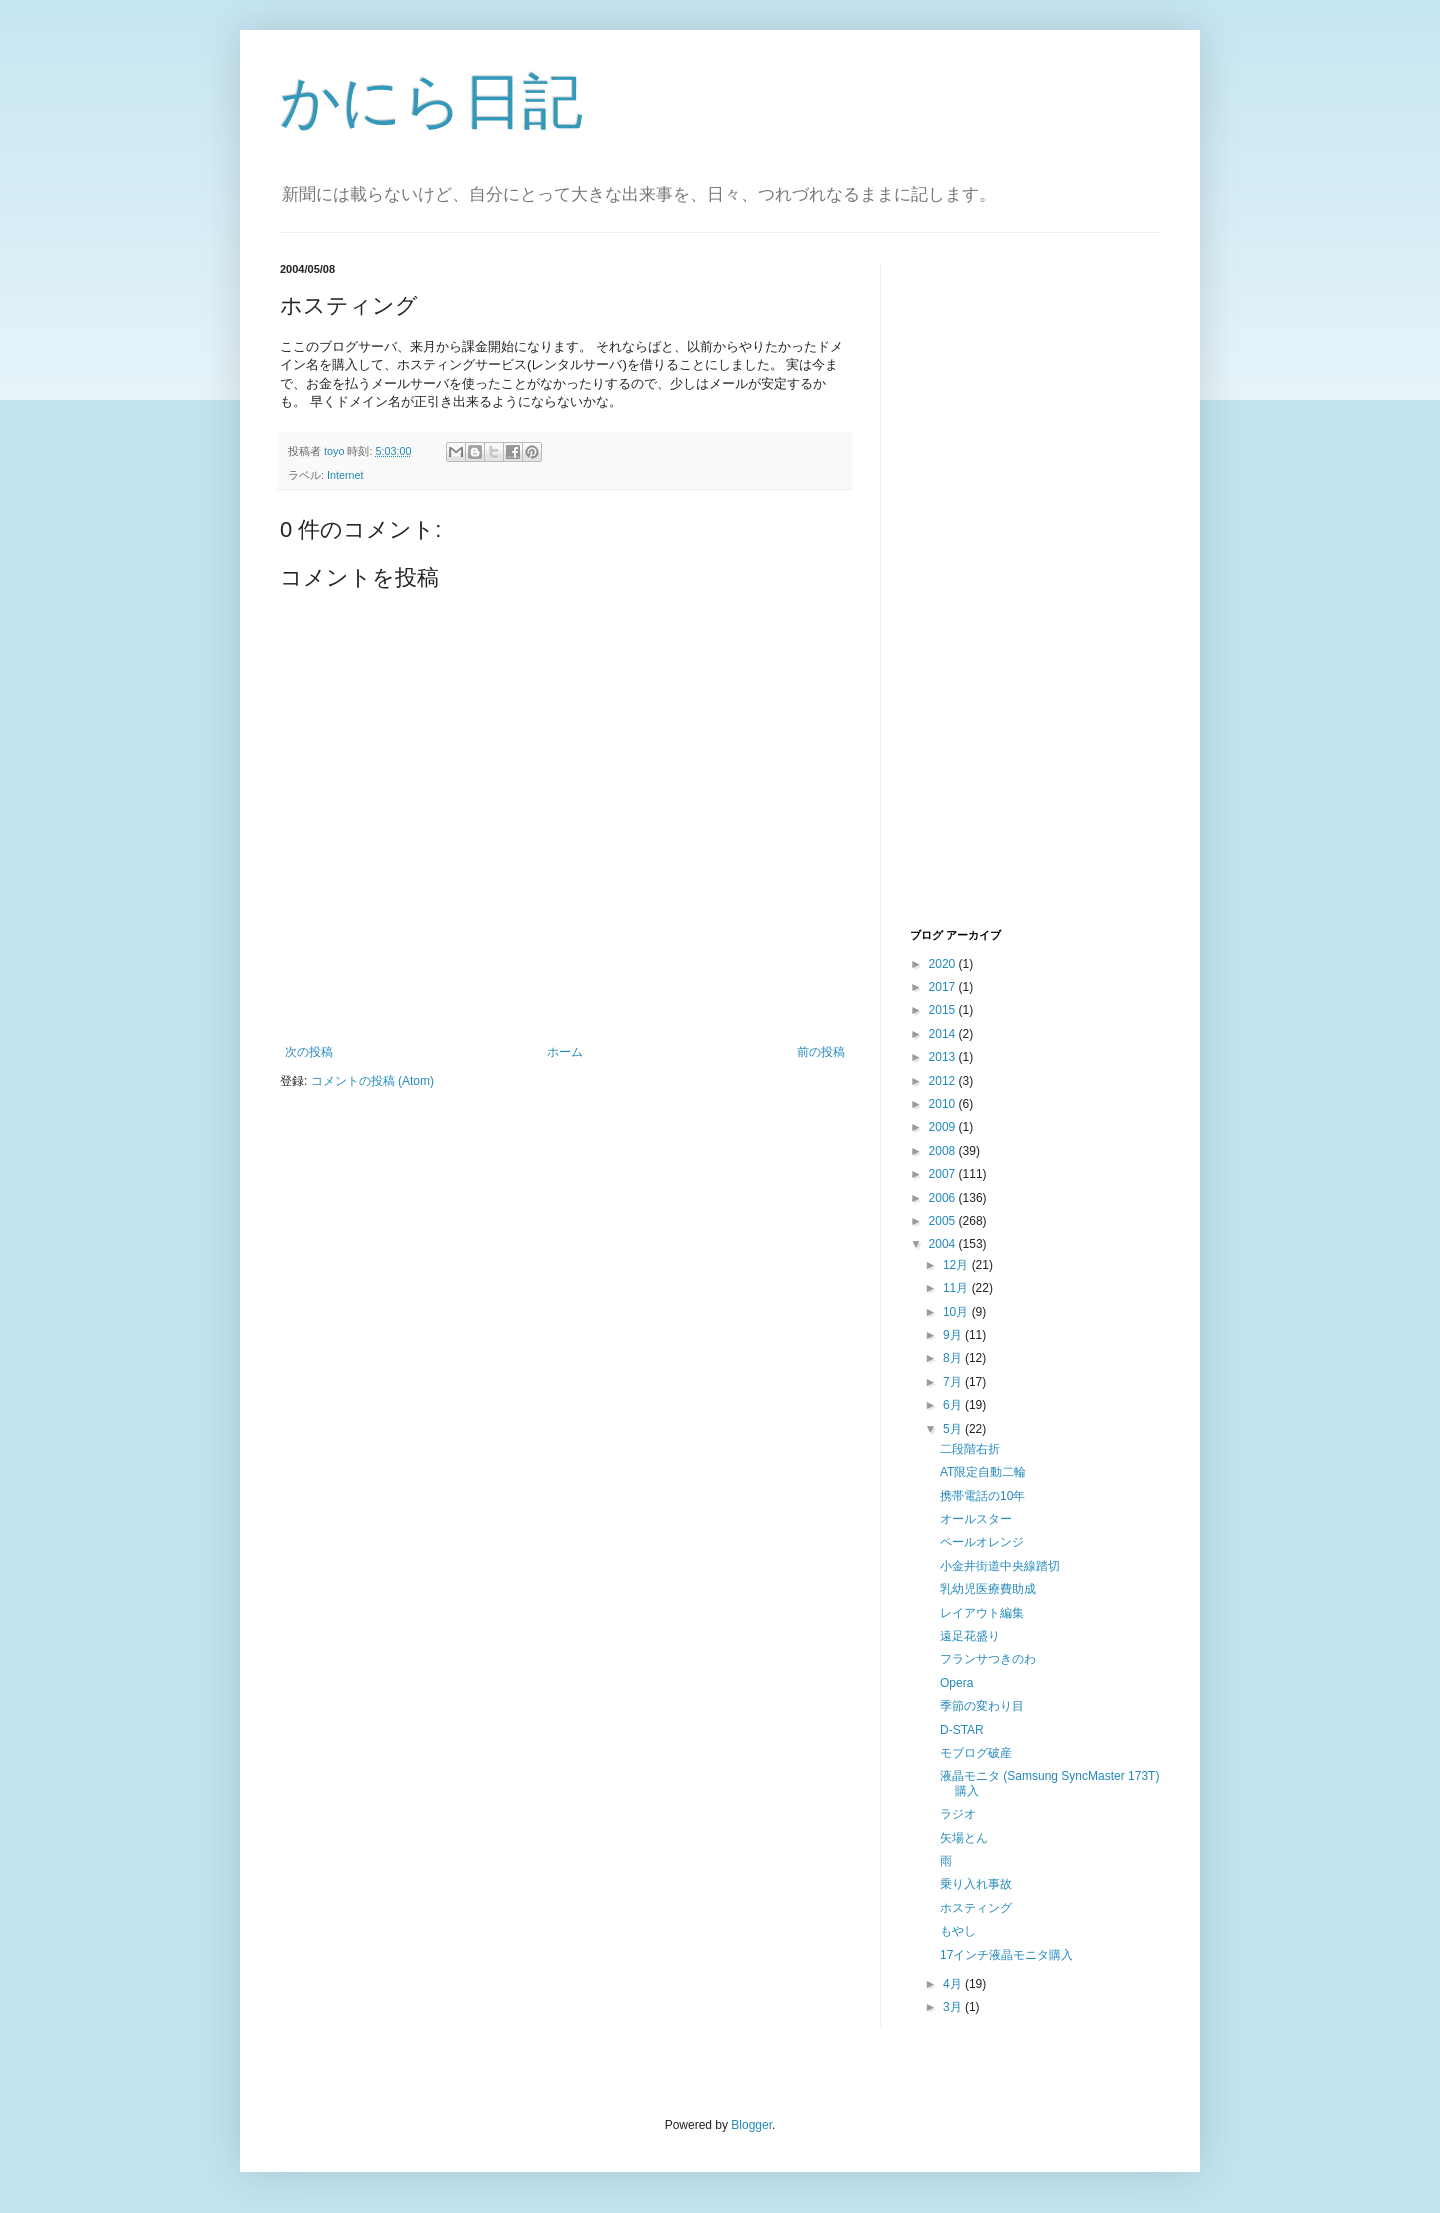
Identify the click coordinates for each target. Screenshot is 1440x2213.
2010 (944, 1104)
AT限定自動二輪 (983, 1472)
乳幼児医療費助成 (988, 1589)
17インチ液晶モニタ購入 (1006, 1955)
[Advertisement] (990, 593)
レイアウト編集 (982, 1613)
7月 (954, 1382)
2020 (944, 964)
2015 (944, 1010)
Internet (345, 475)
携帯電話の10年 (982, 1496)
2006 (944, 1198)
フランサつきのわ (988, 1659)
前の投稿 (821, 1052)
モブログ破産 (976, 1753)
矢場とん (964, 1838)
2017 (944, 987)
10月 (957, 1312)
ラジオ (958, 1814)
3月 (954, 2007)
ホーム (565, 1052)
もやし (958, 1931)
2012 (944, 1081)
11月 (957, 1288)
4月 (954, 1984)
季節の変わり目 (982, 1706)
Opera (956, 1683)
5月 (954, 1429)
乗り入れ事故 (976, 1884)
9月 (954, 1335)
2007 (944, 1174)
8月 (954, 1358)
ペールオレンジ (982, 1542)
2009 (944, 1127)
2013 (944, 1057)
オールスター (976, 1519)
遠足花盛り (970, 1636)
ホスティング (976, 1908)
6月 (954, 1405)
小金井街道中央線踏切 (1000, 1566)
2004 (944, 1244)
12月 (957, 1265)
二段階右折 (970, 1449)
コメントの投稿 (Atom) (372, 1081)
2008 (944, 1151)
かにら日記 (431, 101)
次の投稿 (309, 1052)
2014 (944, 1034)
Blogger (751, 2125)
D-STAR (962, 1730)
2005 (944, 1221)
